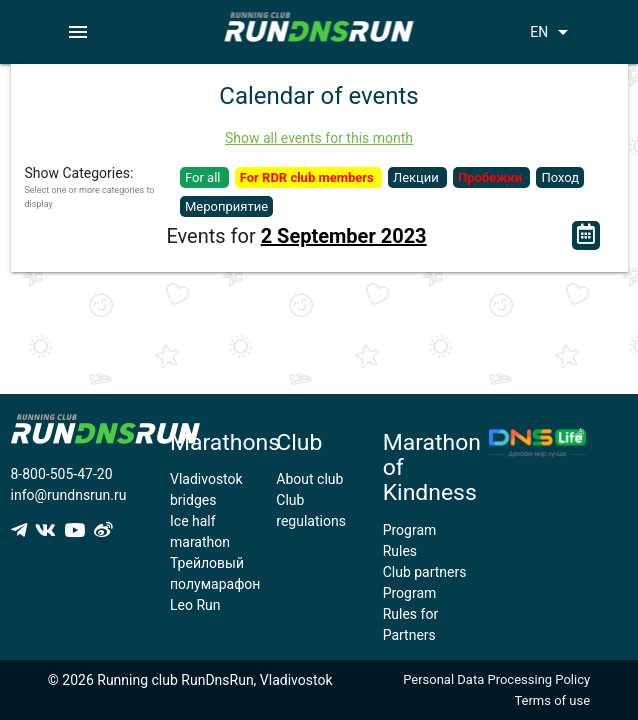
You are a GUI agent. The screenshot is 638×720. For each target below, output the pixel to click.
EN (552, 32)
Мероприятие (226, 206)
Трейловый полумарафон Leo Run (215, 584)
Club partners (425, 572)
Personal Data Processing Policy (496, 679)
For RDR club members (308, 177)
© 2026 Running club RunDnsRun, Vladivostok (190, 680)
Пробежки (491, 177)
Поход (560, 177)
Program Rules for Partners (410, 614)
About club (309, 479)
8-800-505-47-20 (62, 474)
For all (204, 177)
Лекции (417, 177)
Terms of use (552, 700)
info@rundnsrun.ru (69, 495)
